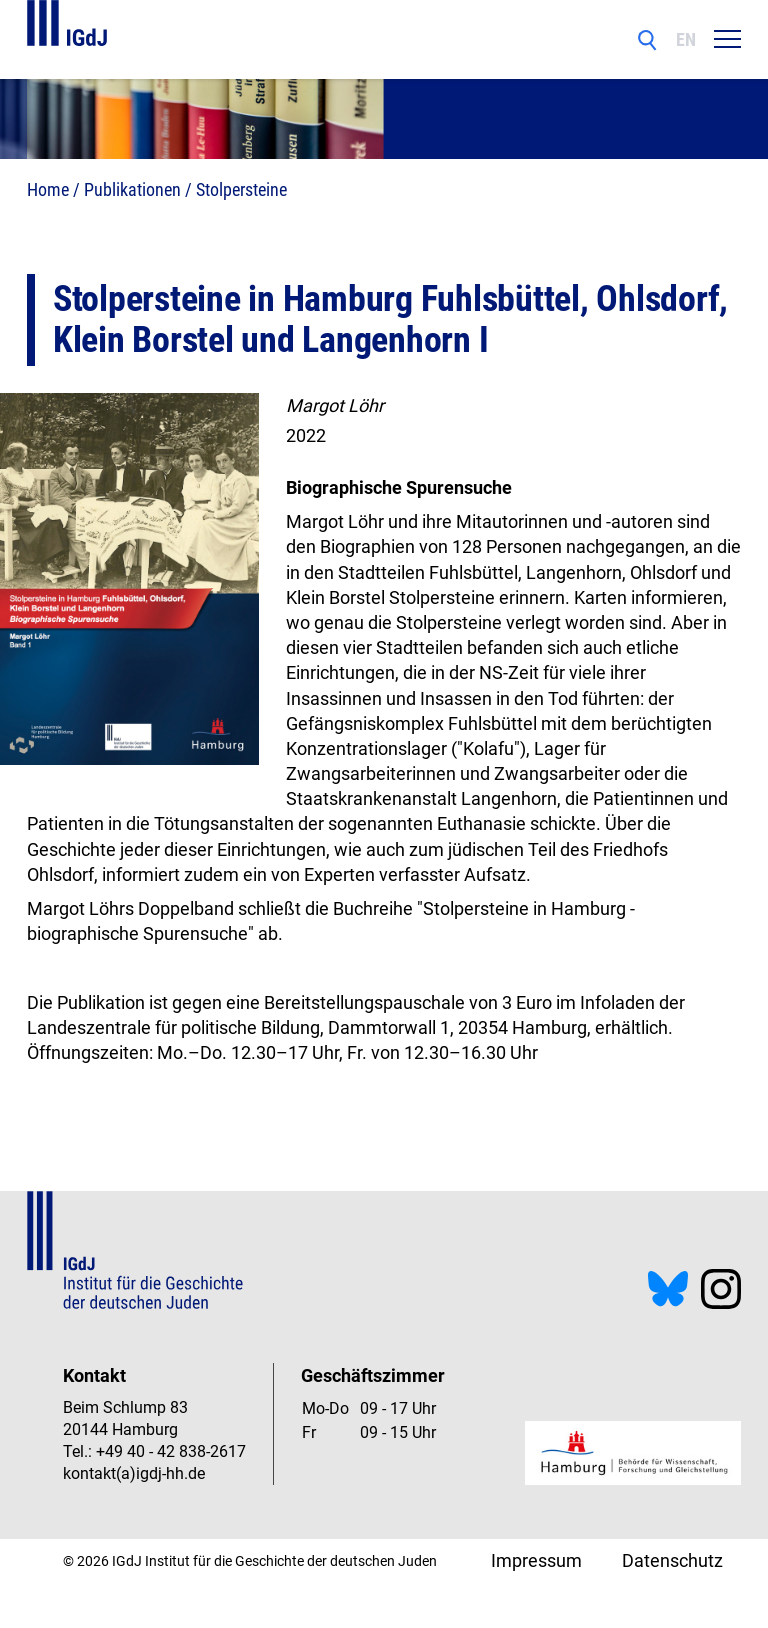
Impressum (536, 1560)
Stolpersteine (241, 189)
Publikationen (132, 189)
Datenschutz (672, 1560)
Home (48, 189)
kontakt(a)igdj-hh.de (134, 1473)
